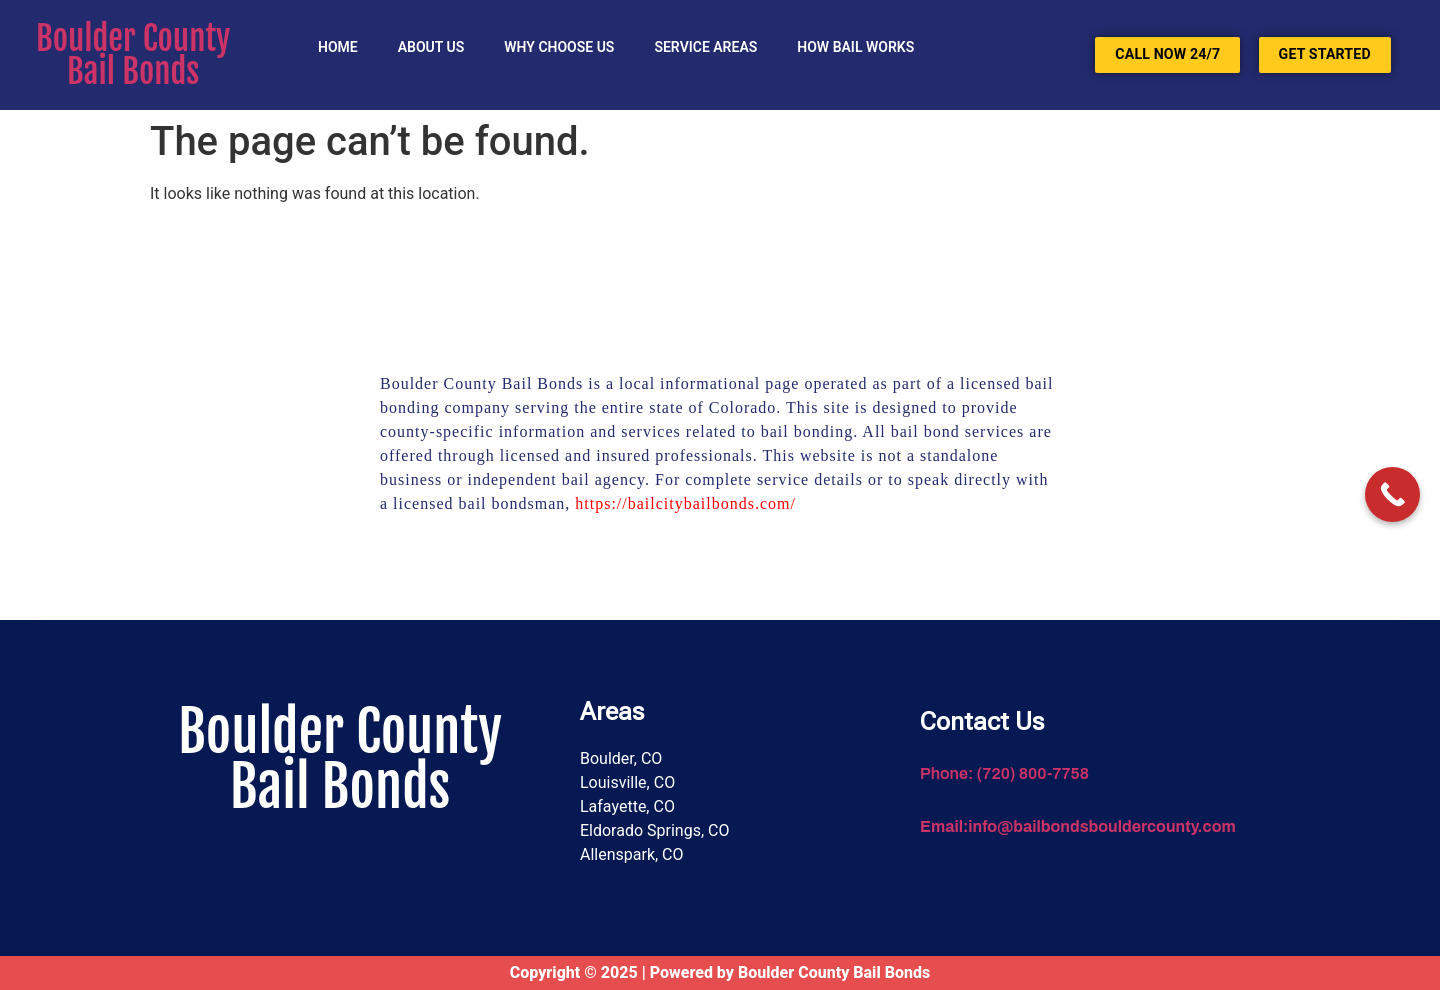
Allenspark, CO (632, 854)
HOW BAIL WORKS (855, 47)
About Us (431, 47)
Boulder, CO (621, 758)
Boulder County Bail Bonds (133, 55)
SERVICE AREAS (705, 47)
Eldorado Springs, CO (654, 830)
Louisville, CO (627, 782)
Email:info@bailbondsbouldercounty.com (1078, 826)
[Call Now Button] (1392, 494)
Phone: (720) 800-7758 (1004, 773)
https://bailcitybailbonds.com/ (685, 503)
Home (338, 47)
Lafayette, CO (627, 806)
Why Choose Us (559, 47)
